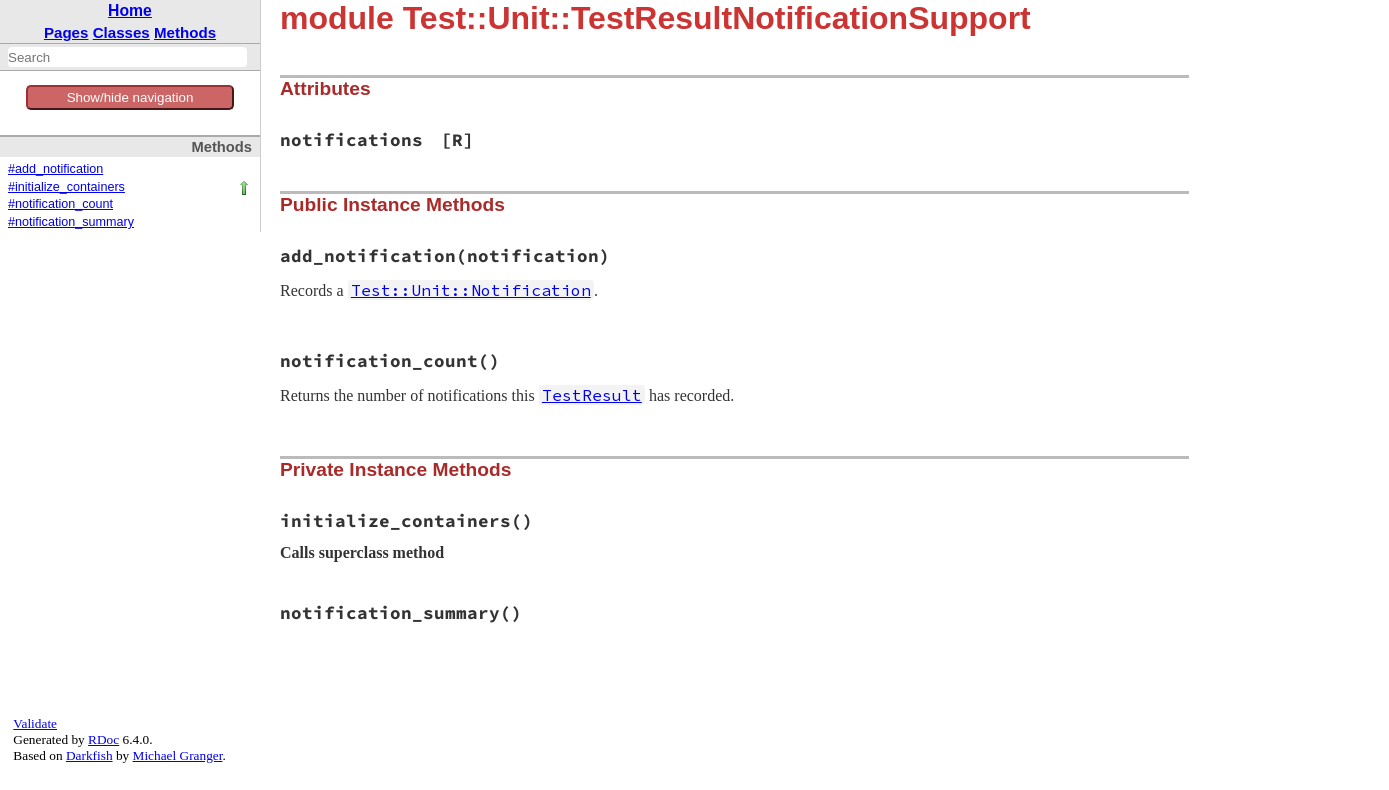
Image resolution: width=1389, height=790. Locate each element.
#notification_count (60, 204)
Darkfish (89, 755)
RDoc (103, 739)
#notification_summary (71, 222)
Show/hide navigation (130, 97)
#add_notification (55, 169)
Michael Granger (178, 755)
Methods (185, 32)
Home (130, 10)
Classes (121, 32)
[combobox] (127, 57)
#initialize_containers (66, 187)
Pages (66, 32)
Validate (35, 723)
